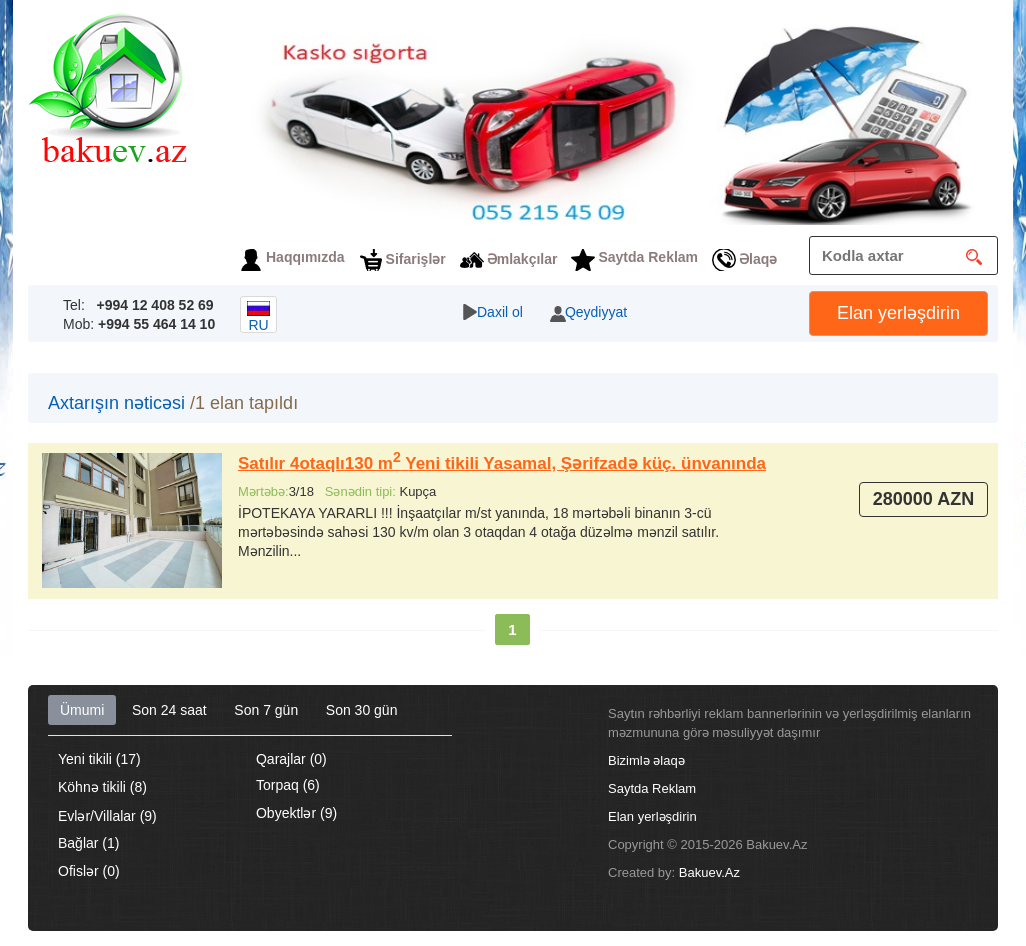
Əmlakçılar (522, 259)
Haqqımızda (305, 257)
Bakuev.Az (709, 872)
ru (258, 317)
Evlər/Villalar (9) (107, 816)
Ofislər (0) (89, 871)
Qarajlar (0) (291, 759)
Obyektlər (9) (296, 813)
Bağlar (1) (88, 843)
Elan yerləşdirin (898, 313)
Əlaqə (758, 259)
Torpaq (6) (288, 785)
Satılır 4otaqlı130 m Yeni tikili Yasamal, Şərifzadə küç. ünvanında (502, 463)
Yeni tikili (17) (99, 759)
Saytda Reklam (648, 257)
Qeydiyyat (596, 312)
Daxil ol (500, 312)
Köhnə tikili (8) (102, 787)
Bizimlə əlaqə (646, 760)
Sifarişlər (416, 259)
